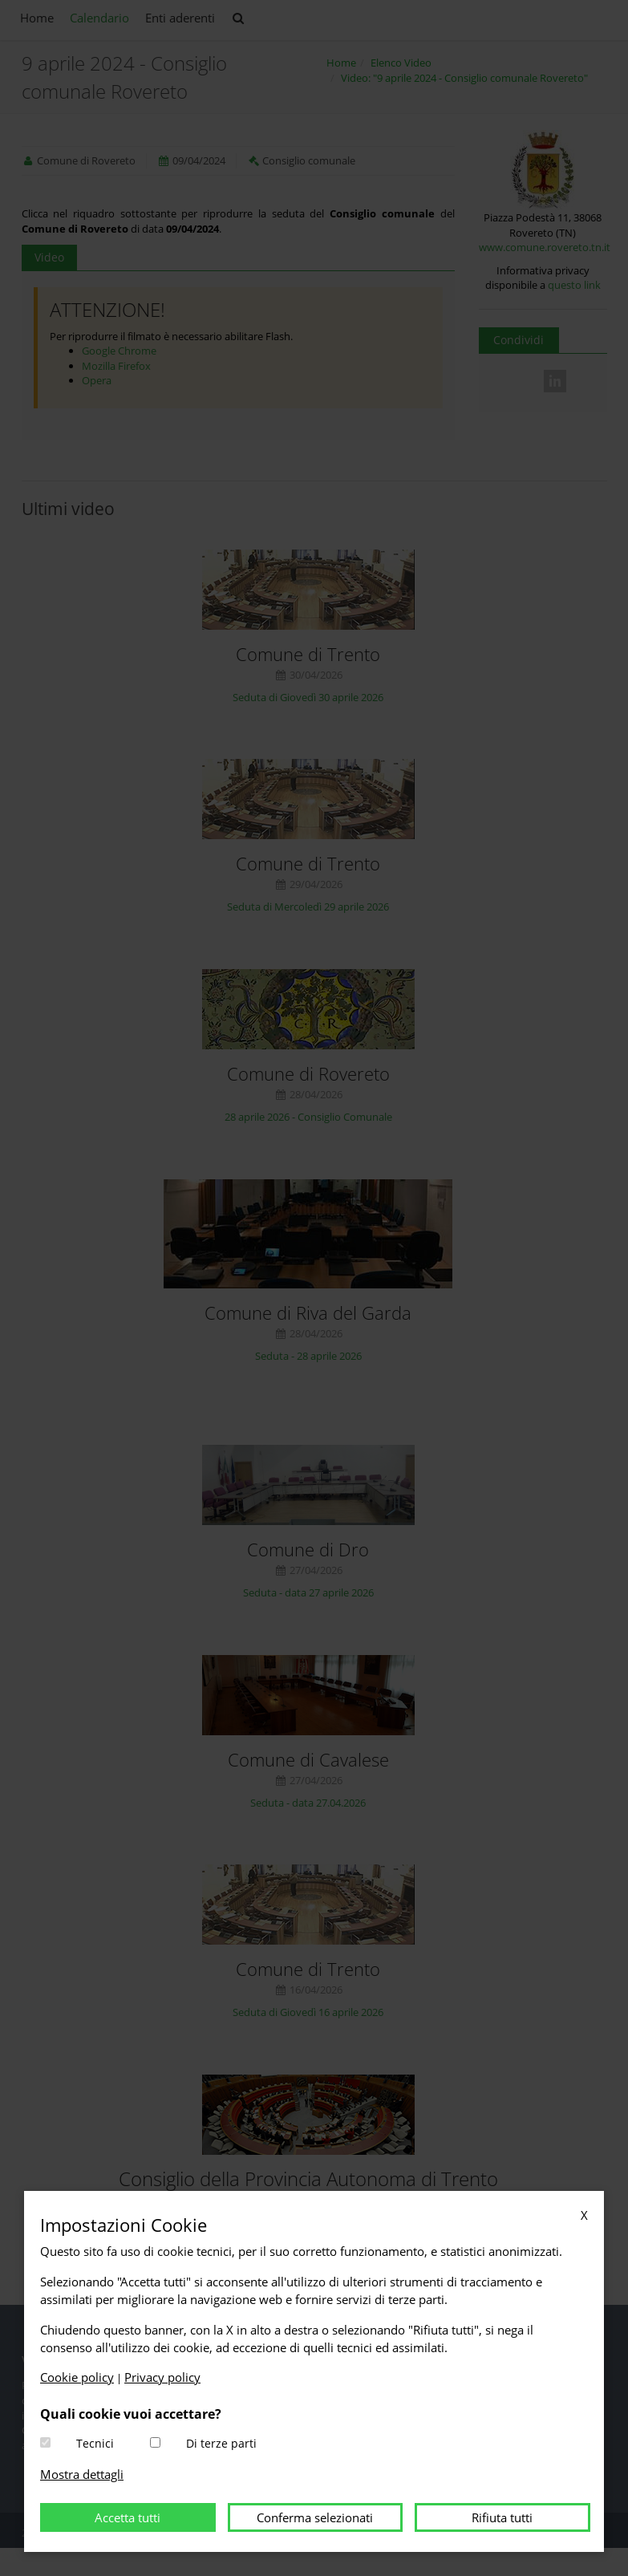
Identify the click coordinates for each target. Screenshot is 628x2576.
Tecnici (95, 2443)
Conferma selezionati (315, 2517)
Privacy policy (162, 2377)
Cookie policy (77, 2377)
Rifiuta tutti (502, 2517)
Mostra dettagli (82, 2474)
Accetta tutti (127, 2517)
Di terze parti (221, 2443)
